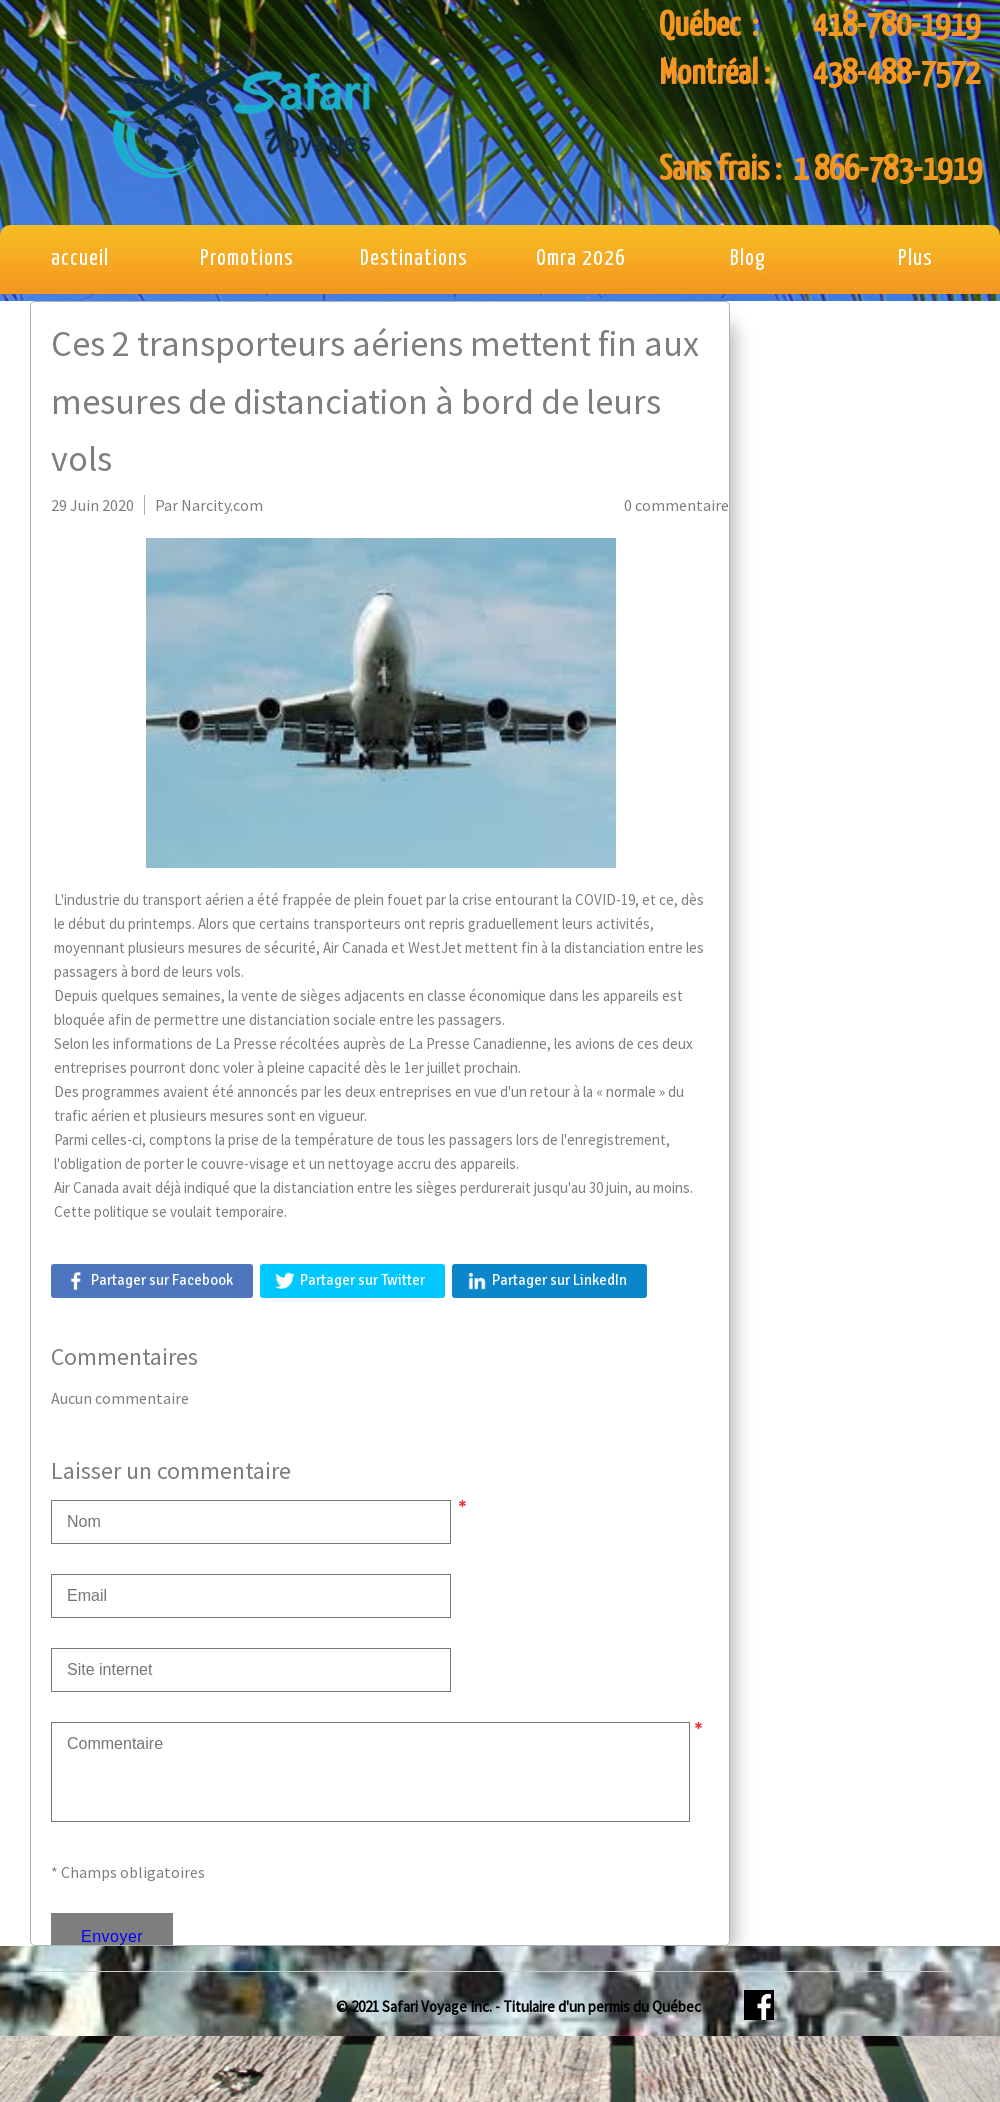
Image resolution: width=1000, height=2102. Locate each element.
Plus (915, 259)
